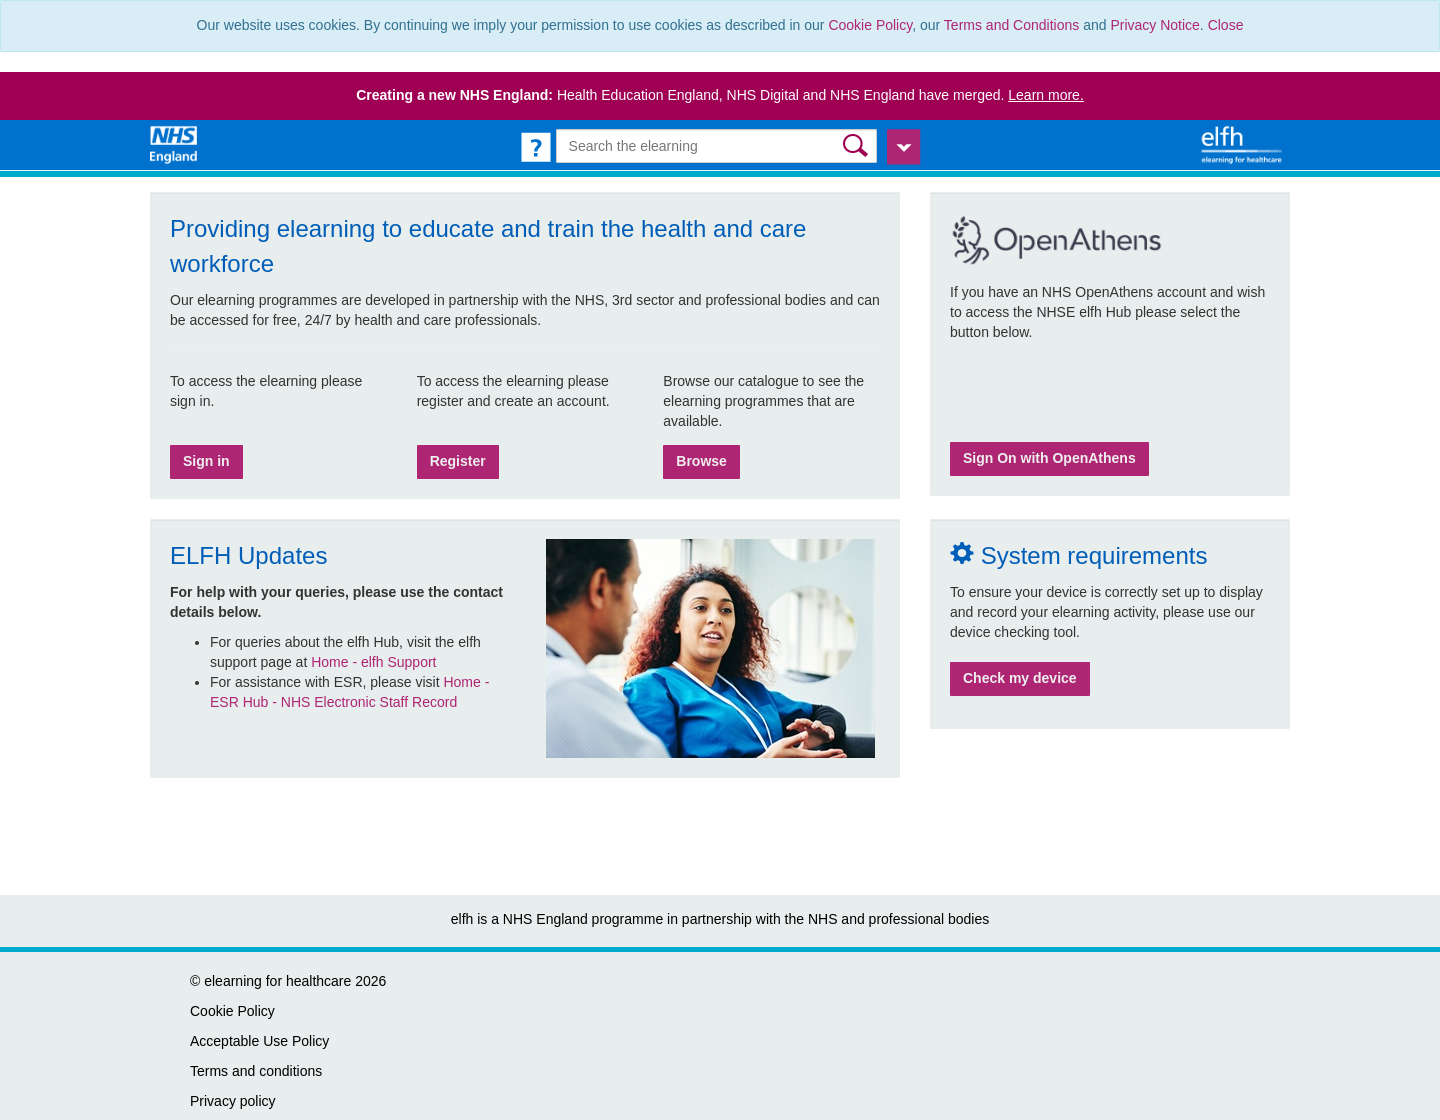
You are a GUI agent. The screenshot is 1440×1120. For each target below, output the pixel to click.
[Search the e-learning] (717, 146)
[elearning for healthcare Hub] (1244, 144)
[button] (857, 145)
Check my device (1020, 678)
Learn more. (1045, 95)
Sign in (206, 461)
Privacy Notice (1154, 25)
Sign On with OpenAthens (1049, 458)
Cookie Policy (870, 25)
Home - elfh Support (373, 662)
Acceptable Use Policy (259, 1041)
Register (458, 461)
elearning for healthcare (277, 981)
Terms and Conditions (1011, 25)
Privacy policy (233, 1101)
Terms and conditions (256, 1071)
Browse (701, 461)
